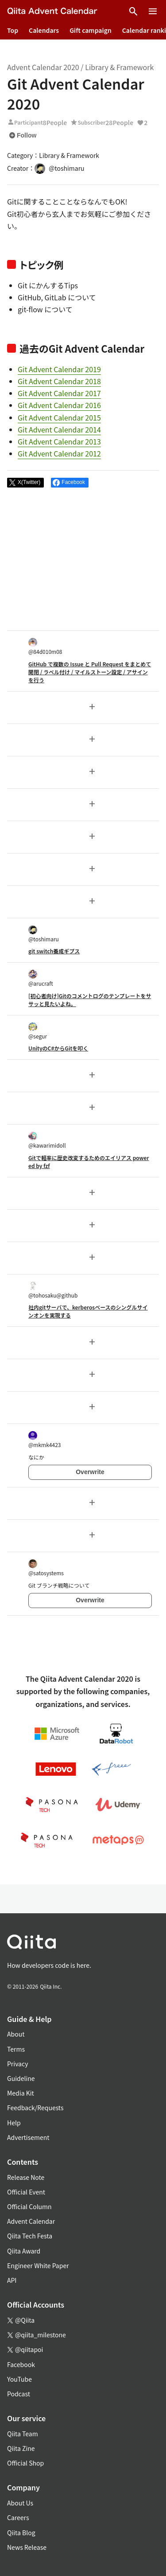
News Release (26, 2547)
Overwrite (90, 1471)
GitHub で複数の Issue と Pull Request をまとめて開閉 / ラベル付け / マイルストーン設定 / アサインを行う (89, 672)
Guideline (21, 2078)
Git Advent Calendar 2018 (59, 381)
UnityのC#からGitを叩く (58, 1048)
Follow (22, 135)
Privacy (17, 2063)
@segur (37, 1031)
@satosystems (46, 1568)
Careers (18, 2517)
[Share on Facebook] (70, 483)
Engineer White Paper (38, 2265)
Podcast (18, 2393)
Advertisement (28, 2137)
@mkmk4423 (44, 1439)
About (15, 2033)
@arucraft (40, 978)
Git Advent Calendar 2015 (59, 417)
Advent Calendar (31, 2221)
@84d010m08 (45, 646)
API (11, 2280)
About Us (20, 2502)
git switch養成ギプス (54, 951)
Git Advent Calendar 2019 (59, 369)
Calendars (44, 30)
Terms (16, 2049)
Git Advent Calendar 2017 (59, 393)
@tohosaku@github (52, 1290)
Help (14, 2122)
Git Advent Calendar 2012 (59, 453)
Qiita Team (22, 2433)
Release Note (25, 2177)
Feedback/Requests (35, 2107)
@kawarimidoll (47, 1140)
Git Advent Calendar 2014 (59, 429)
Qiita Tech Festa (29, 2235)
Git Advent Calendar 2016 (59, 405)
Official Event (26, 2191)
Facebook (21, 2364)
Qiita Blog (21, 2532)
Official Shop (25, 2462)
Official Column (29, 2206)
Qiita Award (23, 2250)
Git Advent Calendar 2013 (59, 441)
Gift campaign (90, 30)
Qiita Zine (21, 2448)
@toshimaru (43, 934)
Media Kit (20, 2092)
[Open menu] (152, 11)
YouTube (19, 2379)
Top (12, 30)
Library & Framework (119, 67)
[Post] (25, 483)
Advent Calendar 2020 (43, 67)
